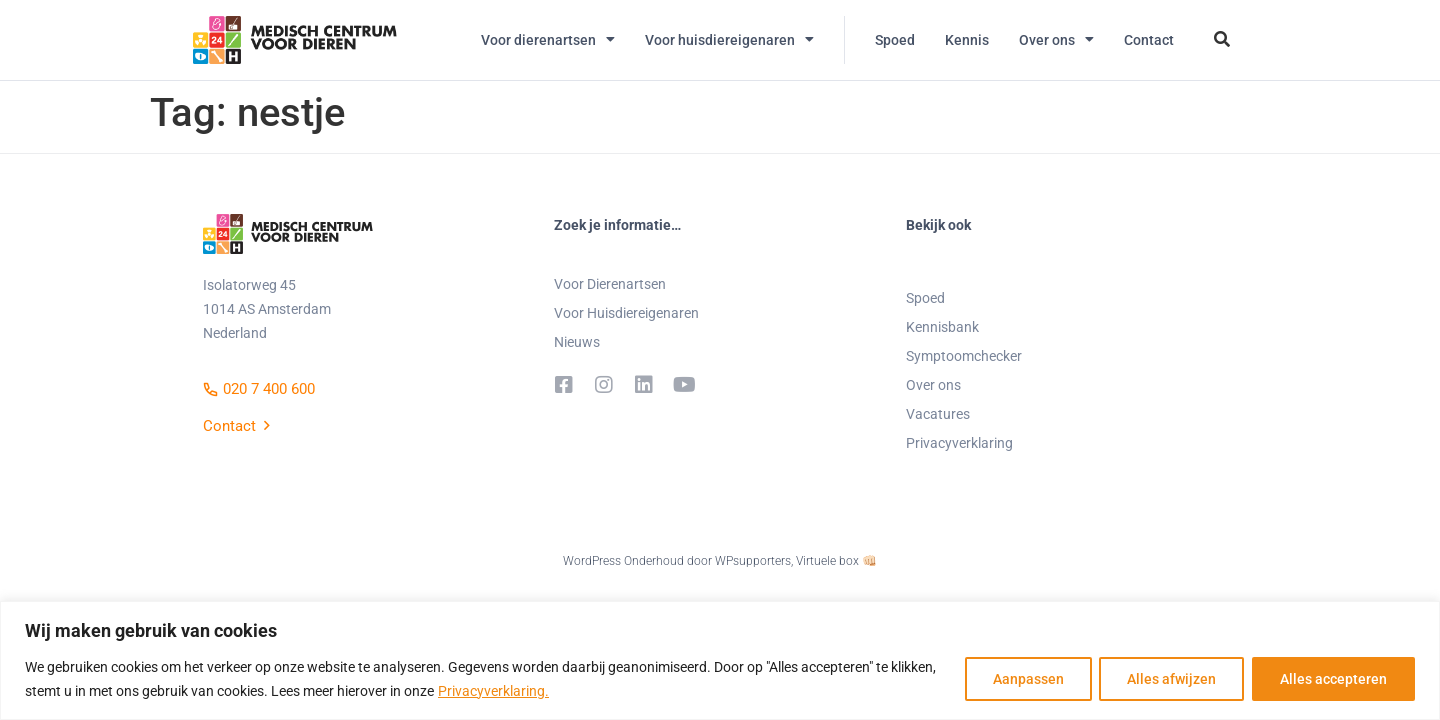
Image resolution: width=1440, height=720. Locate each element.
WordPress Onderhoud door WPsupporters (677, 561)
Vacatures (938, 414)
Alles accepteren (1332, 679)
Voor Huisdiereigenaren (626, 313)
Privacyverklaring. (493, 691)
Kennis (967, 40)
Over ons (1056, 40)
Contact (1149, 40)
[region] (720, 660)
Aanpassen (1022, 679)
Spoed (895, 40)
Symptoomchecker (964, 356)
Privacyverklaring (959, 443)
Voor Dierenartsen (610, 284)
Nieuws (577, 342)
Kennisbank (942, 327)
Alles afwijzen (1168, 679)
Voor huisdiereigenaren (729, 40)
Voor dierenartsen (548, 40)
